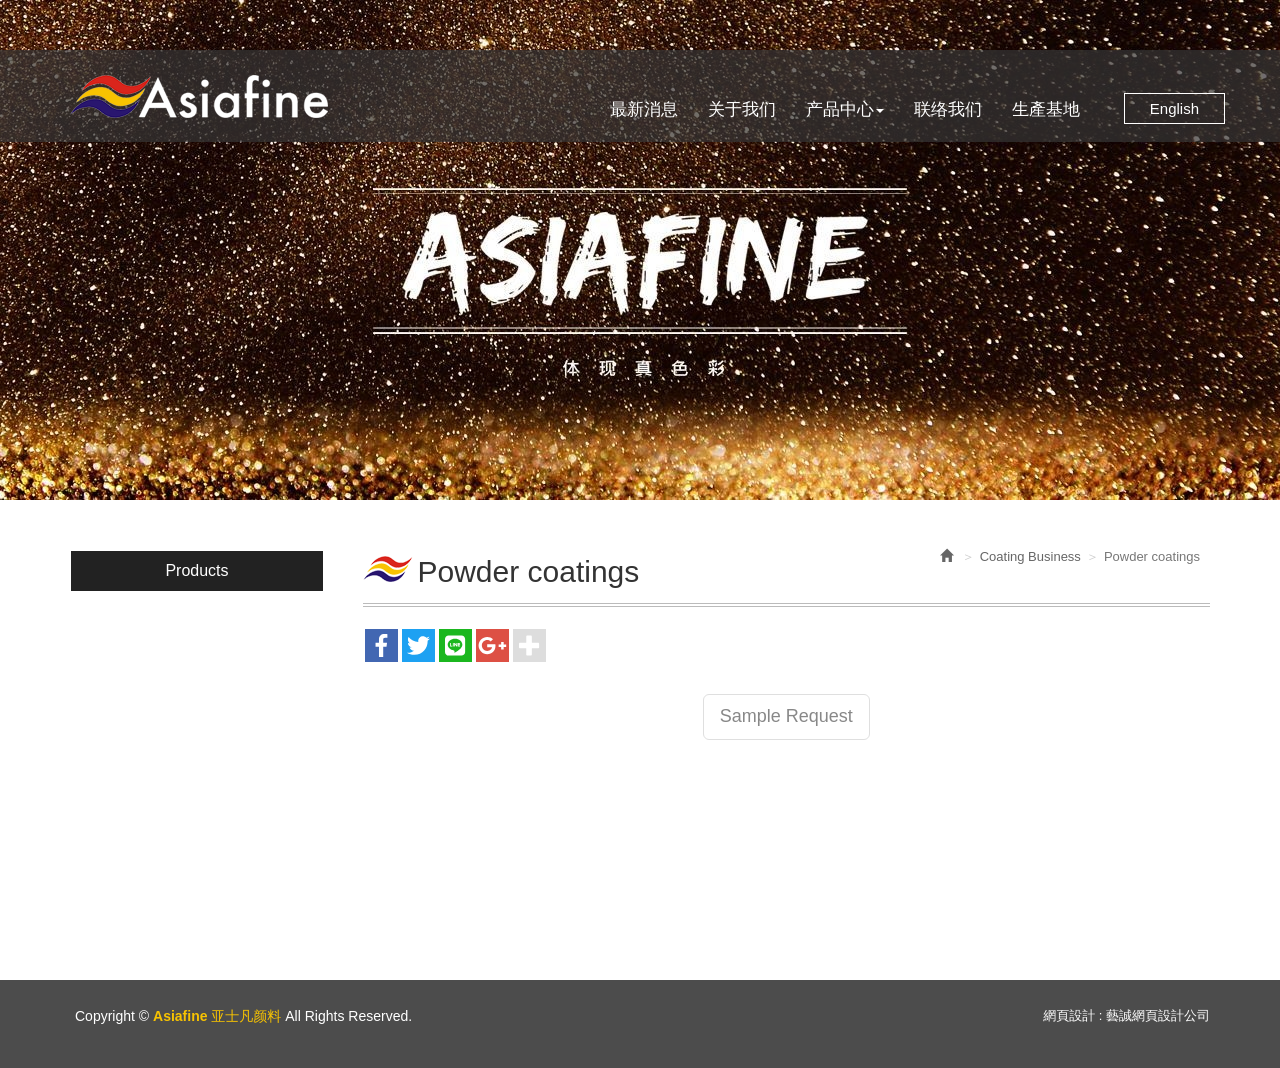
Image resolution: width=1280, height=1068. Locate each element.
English (1174, 108)
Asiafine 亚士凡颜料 (199, 96)
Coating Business (1030, 556)
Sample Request (786, 716)
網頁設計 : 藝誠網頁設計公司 (1126, 1015)
